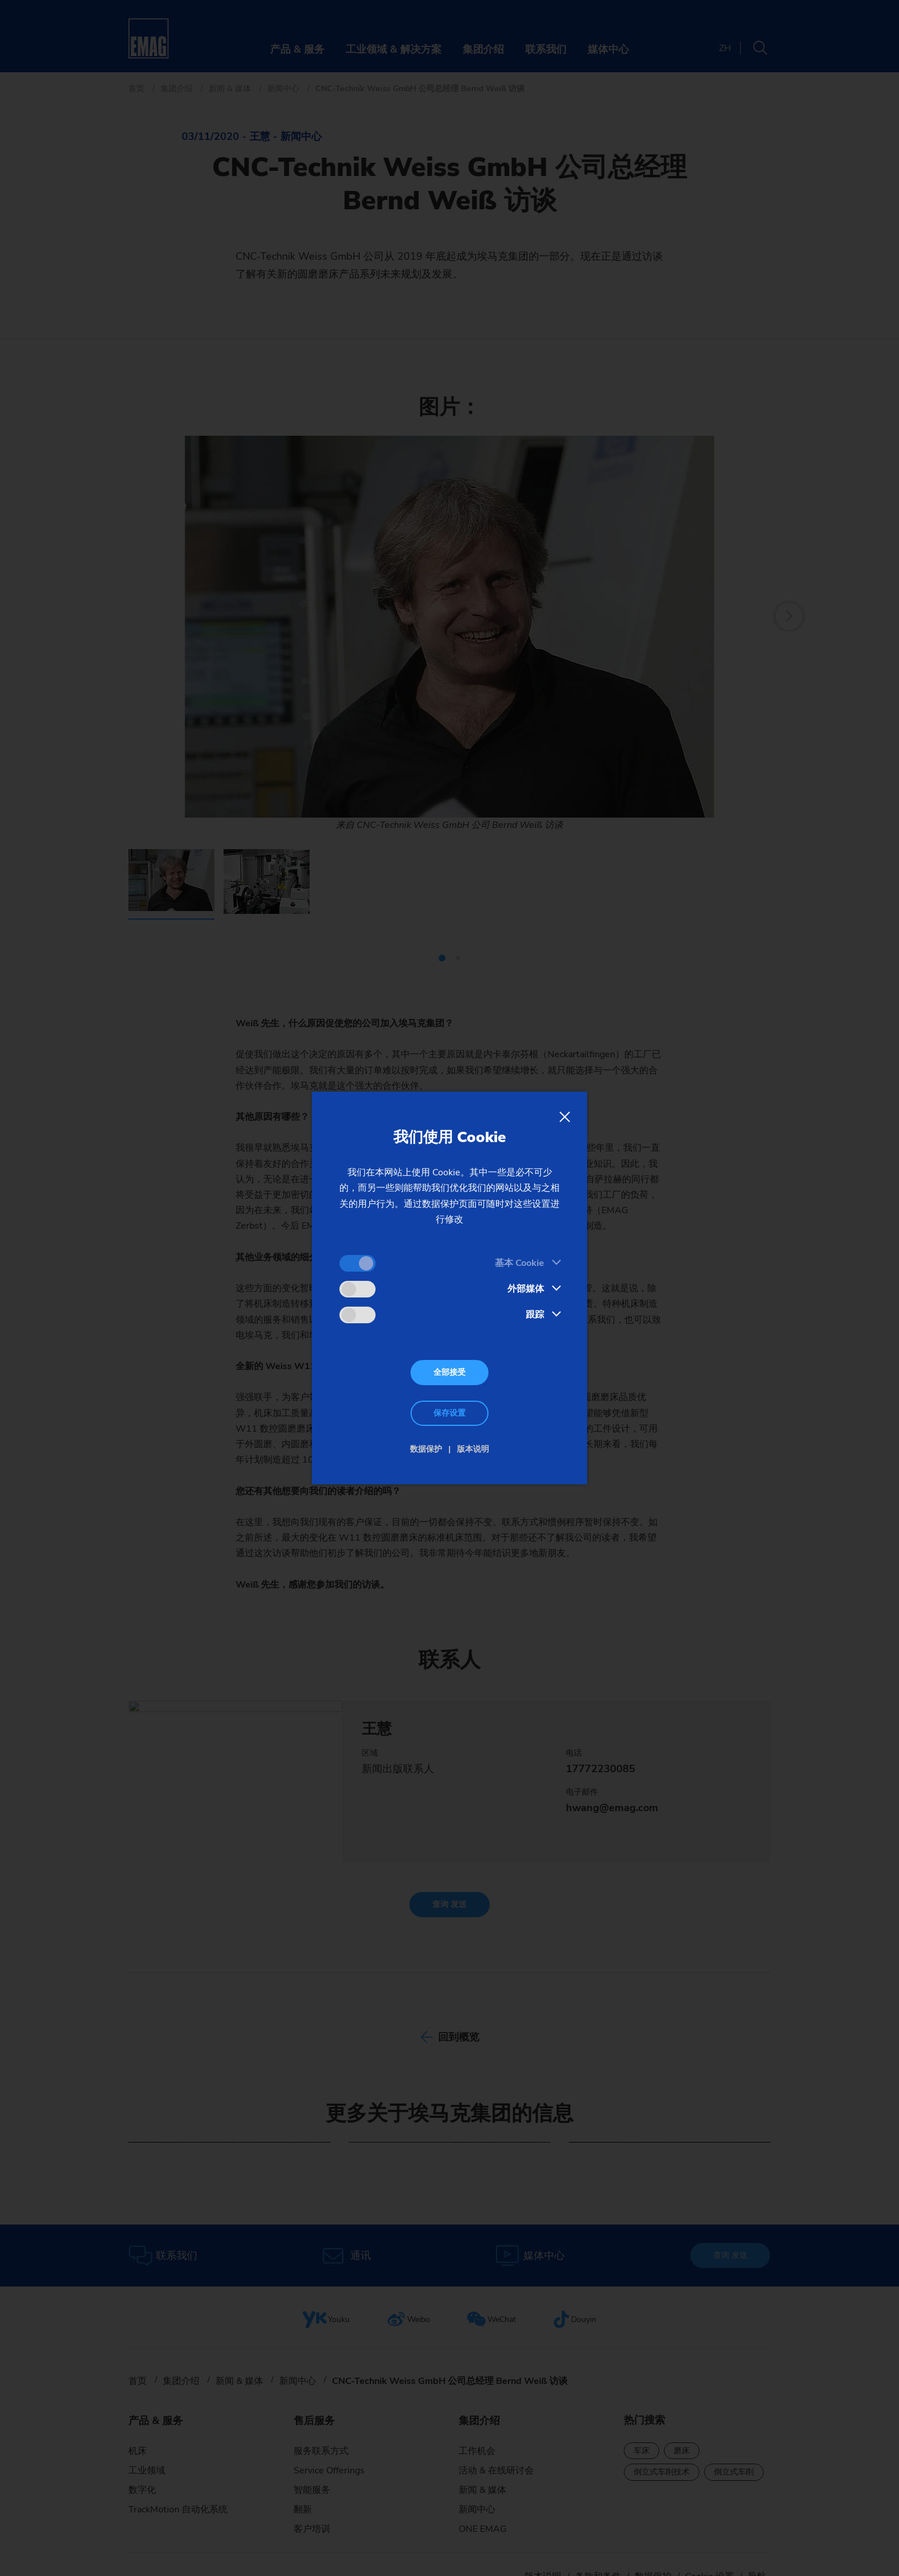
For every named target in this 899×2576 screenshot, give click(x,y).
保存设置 (449, 1413)
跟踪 (535, 1314)
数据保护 (426, 1449)
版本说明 (473, 1449)
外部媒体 (525, 1289)
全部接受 (449, 1372)
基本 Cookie (519, 1263)
